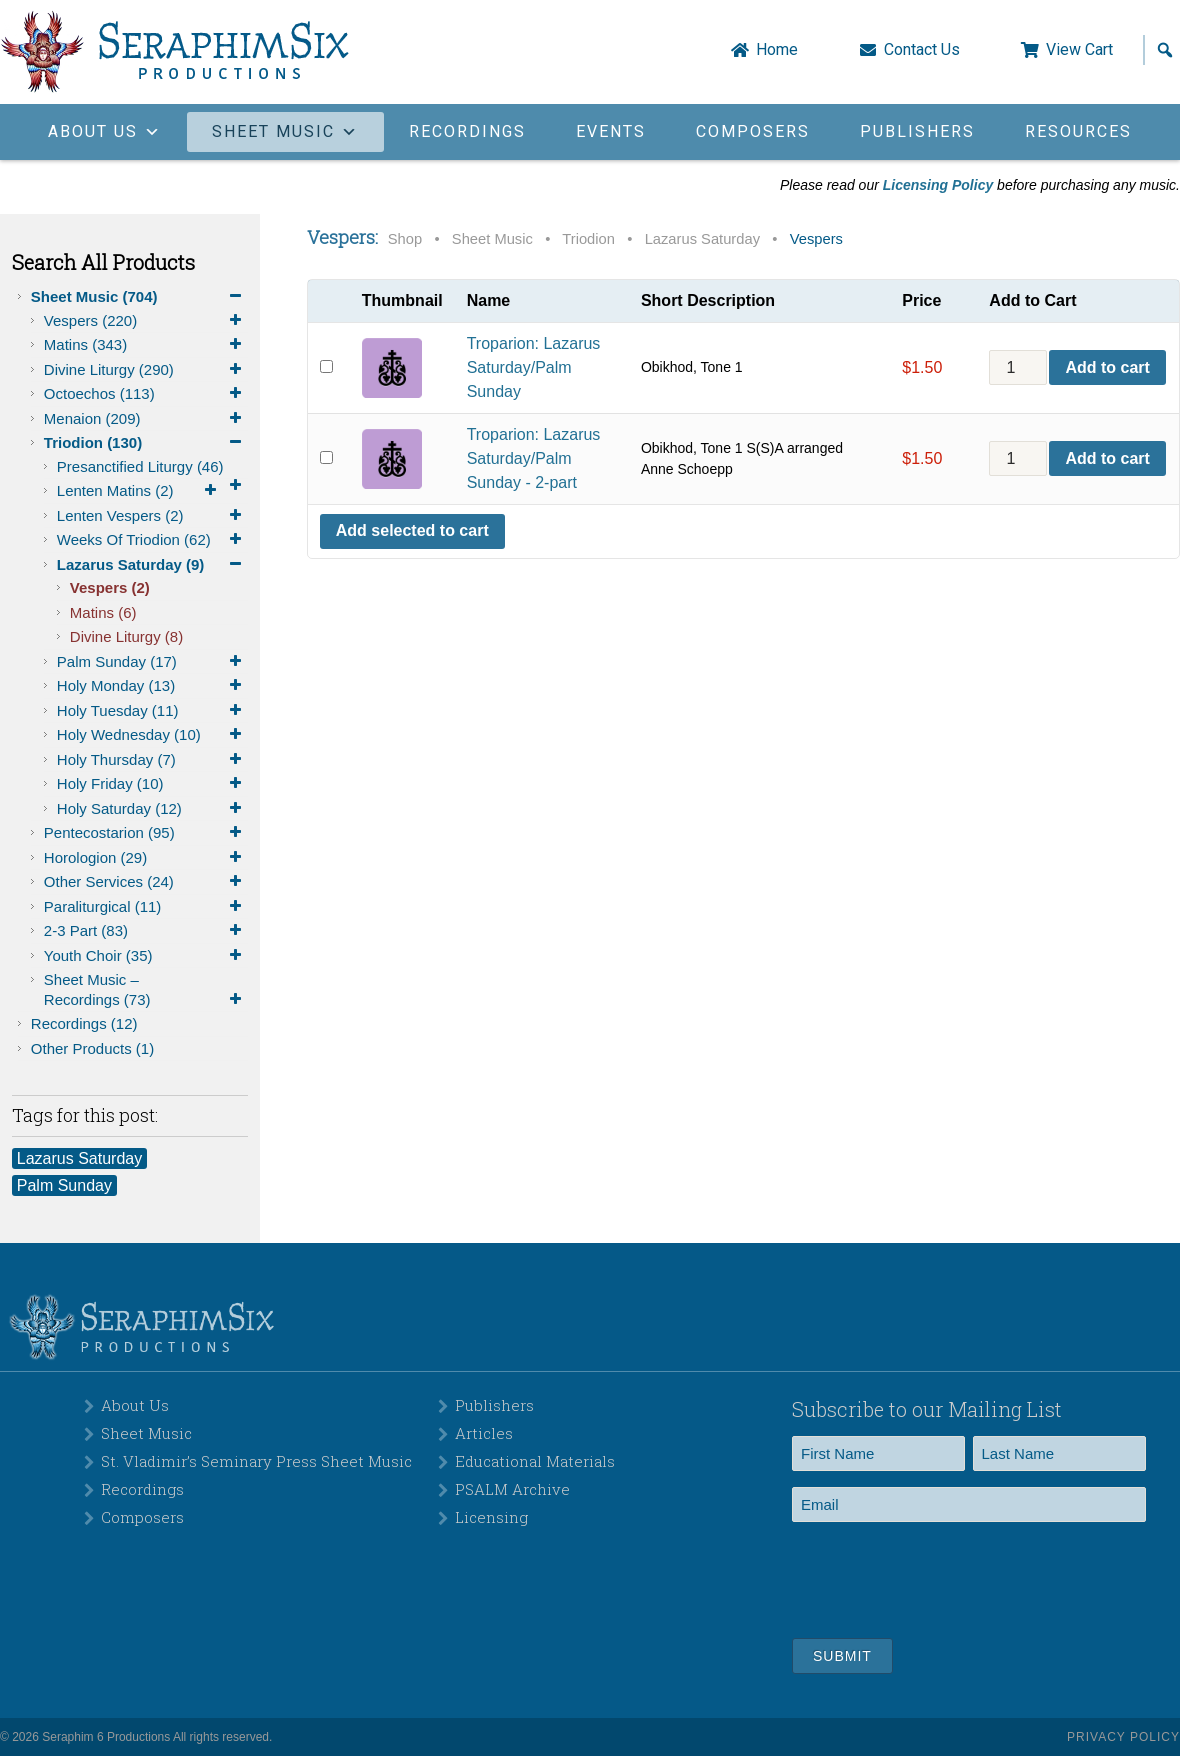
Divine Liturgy (146, 370)
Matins (146, 345)
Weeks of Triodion (152, 540)
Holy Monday (152, 686)
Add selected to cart (412, 530)
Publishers (917, 131)
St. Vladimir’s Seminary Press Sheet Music (256, 1461)
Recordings (467, 131)
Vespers (146, 321)
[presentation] (944, 1577)
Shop (405, 239)
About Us (135, 1405)
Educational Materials (535, 1461)
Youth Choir (146, 956)
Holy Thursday (152, 760)
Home (777, 50)
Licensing (491, 1517)
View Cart (1079, 50)
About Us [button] (105, 131)
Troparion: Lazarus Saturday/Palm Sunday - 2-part (534, 458)
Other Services (146, 882)
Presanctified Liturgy (152, 468)
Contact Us (922, 50)
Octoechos (146, 394)
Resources (1078, 131)
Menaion (146, 419)
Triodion (146, 443)
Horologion (146, 858)
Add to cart (1107, 367)
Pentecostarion (146, 833)
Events (611, 131)
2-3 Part (146, 931)
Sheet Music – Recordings (146, 990)
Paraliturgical (146, 907)
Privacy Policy (1123, 1737)
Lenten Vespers (152, 516)
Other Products (92, 1048)
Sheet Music (139, 297)
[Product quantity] (1018, 367)
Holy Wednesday (152, 735)
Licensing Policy (938, 185)
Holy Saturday (152, 809)
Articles (484, 1433)
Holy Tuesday (152, 711)
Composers (753, 131)
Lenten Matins (140, 491)
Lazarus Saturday (152, 565)
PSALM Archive (512, 1489)
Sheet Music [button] (285, 131)
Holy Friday (152, 784)
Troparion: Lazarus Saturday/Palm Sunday (534, 367)
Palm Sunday (152, 662)
